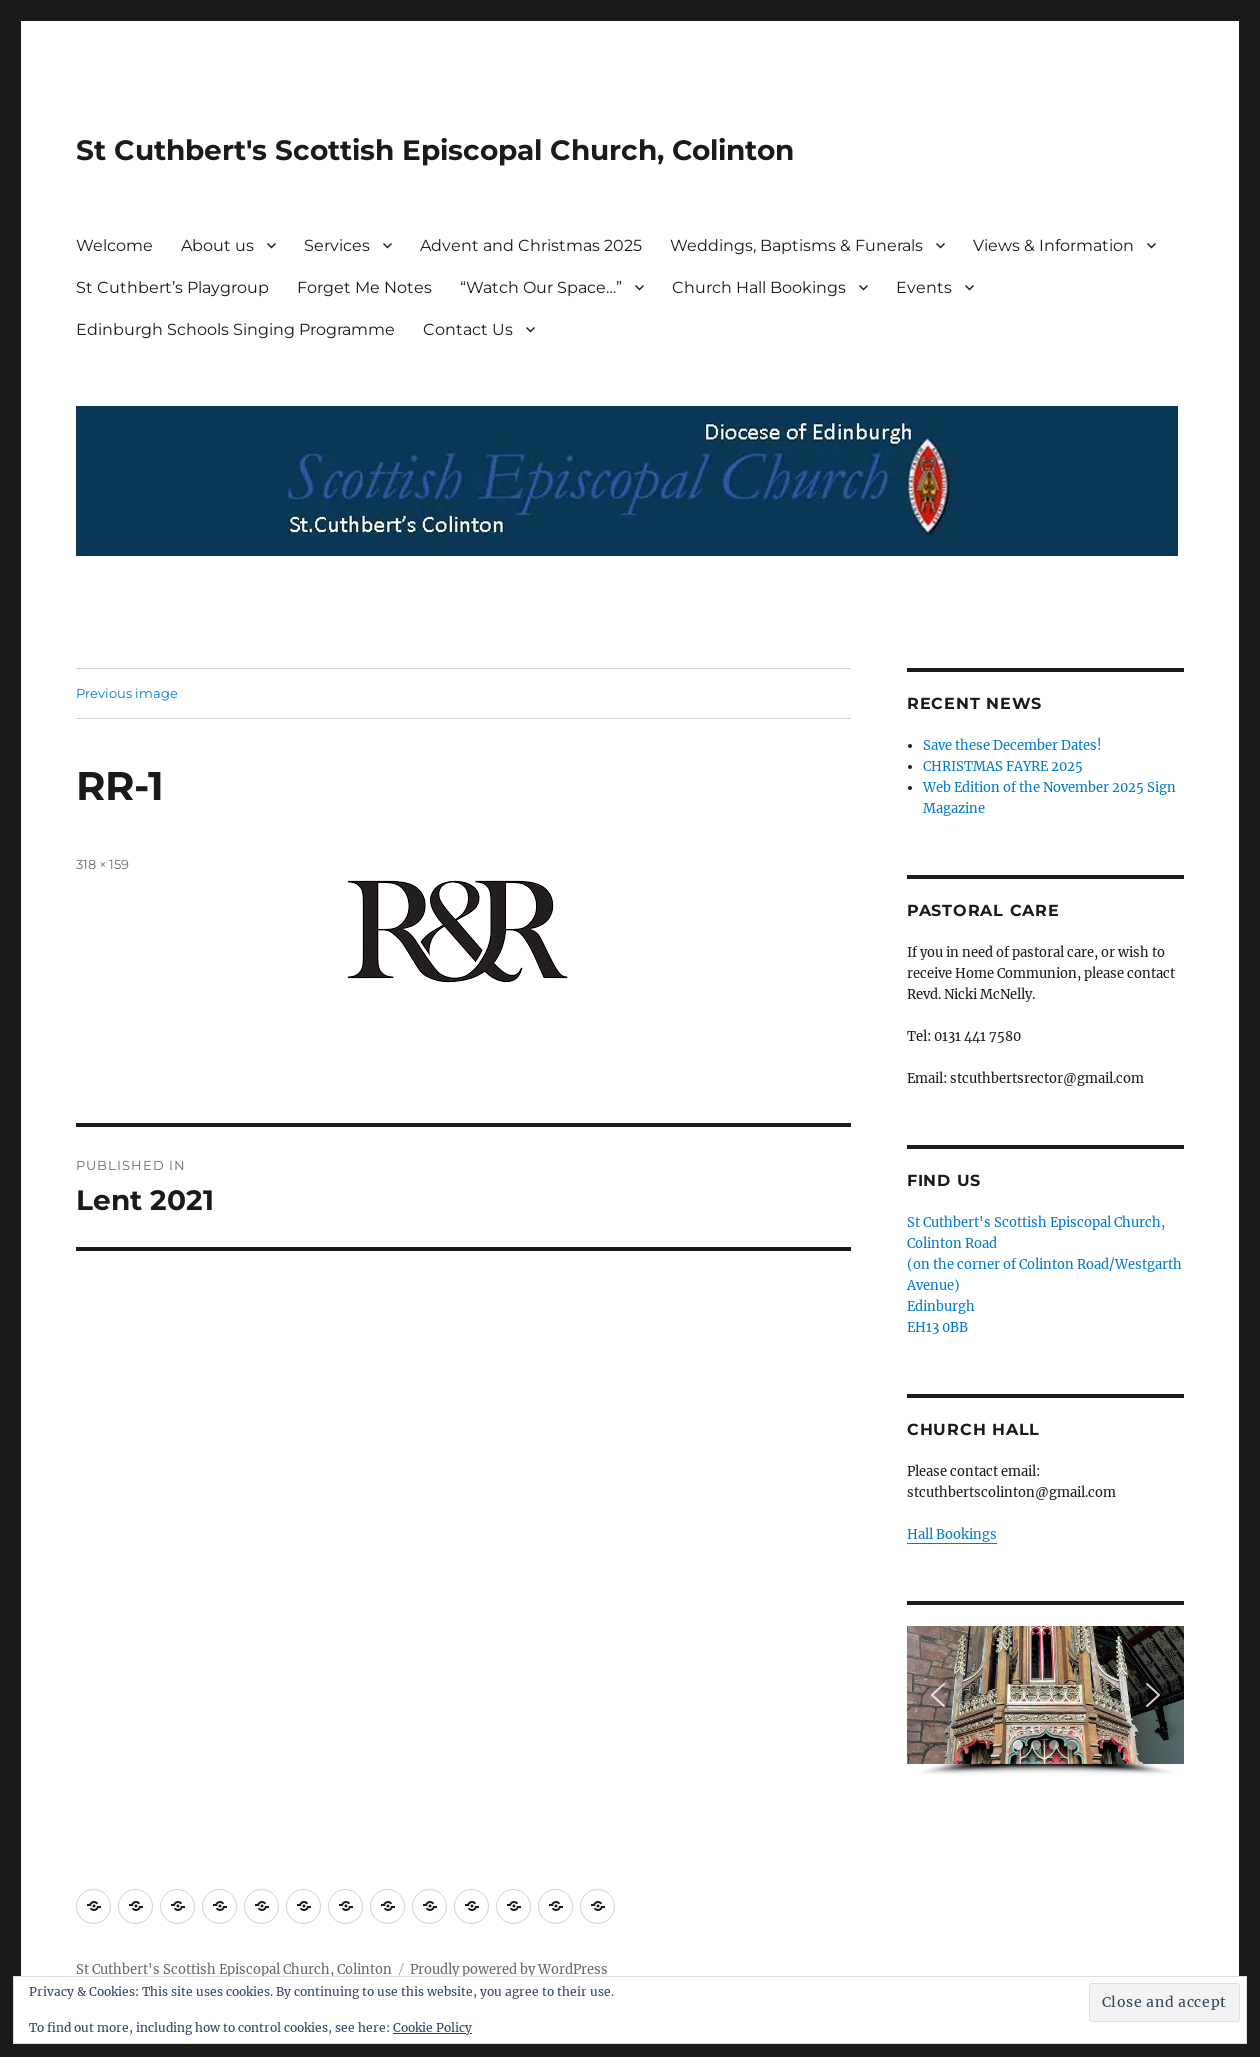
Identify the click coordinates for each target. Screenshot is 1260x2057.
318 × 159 (102, 864)
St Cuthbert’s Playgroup (172, 287)
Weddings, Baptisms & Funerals (796, 245)
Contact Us (468, 329)
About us (217, 245)
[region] (1045, 1701)
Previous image (127, 693)
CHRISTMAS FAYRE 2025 (1003, 766)
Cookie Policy (432, 2027)
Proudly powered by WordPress (509, 1969)
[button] (938, 1695)
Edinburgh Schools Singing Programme (235, 329)
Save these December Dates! (1012, 745)
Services (337, 245)
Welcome (114, 245)
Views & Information (1053, 245)
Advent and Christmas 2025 (531, 245)
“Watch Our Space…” (541, 287)
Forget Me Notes (364, 287)
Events (924, 287)
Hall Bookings (952, 1534)
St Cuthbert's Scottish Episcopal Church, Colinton (435, 150)
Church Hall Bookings (759, 287)
